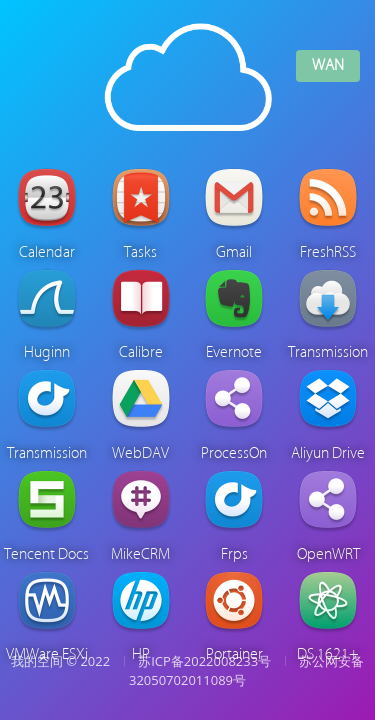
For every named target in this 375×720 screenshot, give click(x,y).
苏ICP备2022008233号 (204, 661)
